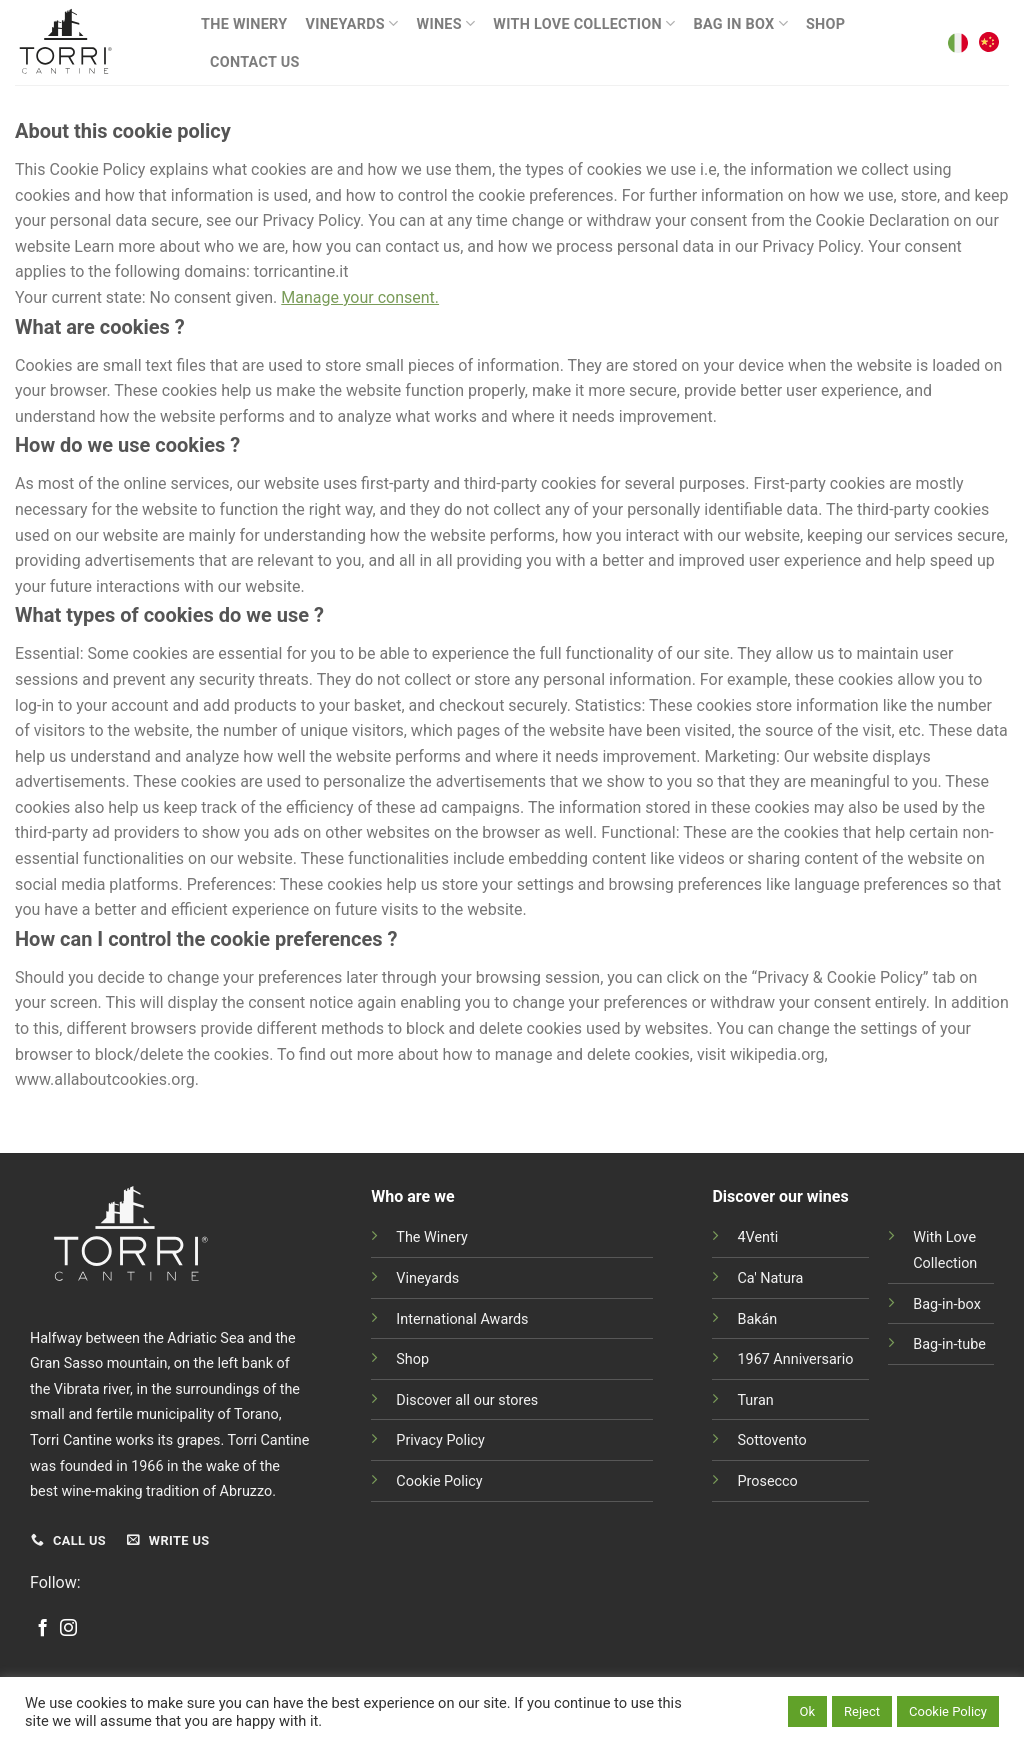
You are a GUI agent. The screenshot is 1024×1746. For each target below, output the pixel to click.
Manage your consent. (360, 297)
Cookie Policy (439, 1481)
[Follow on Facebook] (42, 1629)
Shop (825, 24)
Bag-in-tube (949, 1344)
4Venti (757, 1237)
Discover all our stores (467, 1400)
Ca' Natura (770, 1278)
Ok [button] (808, 1711)
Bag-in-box (947, 1304)
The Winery (244, 24)
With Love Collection (584, 23)
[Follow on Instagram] (68, 1629)
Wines (446, 23)
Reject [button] (862, 1711)
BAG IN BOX (740, 23)
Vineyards (351, 23)
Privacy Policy (440, 1440)
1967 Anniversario (795, 1359)
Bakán (757, 1319)
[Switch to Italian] (958, 43)
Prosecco (767, 1481)
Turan (755, 1400)
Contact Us (255, 62)
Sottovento (771, 1440)
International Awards (462, 1319)
